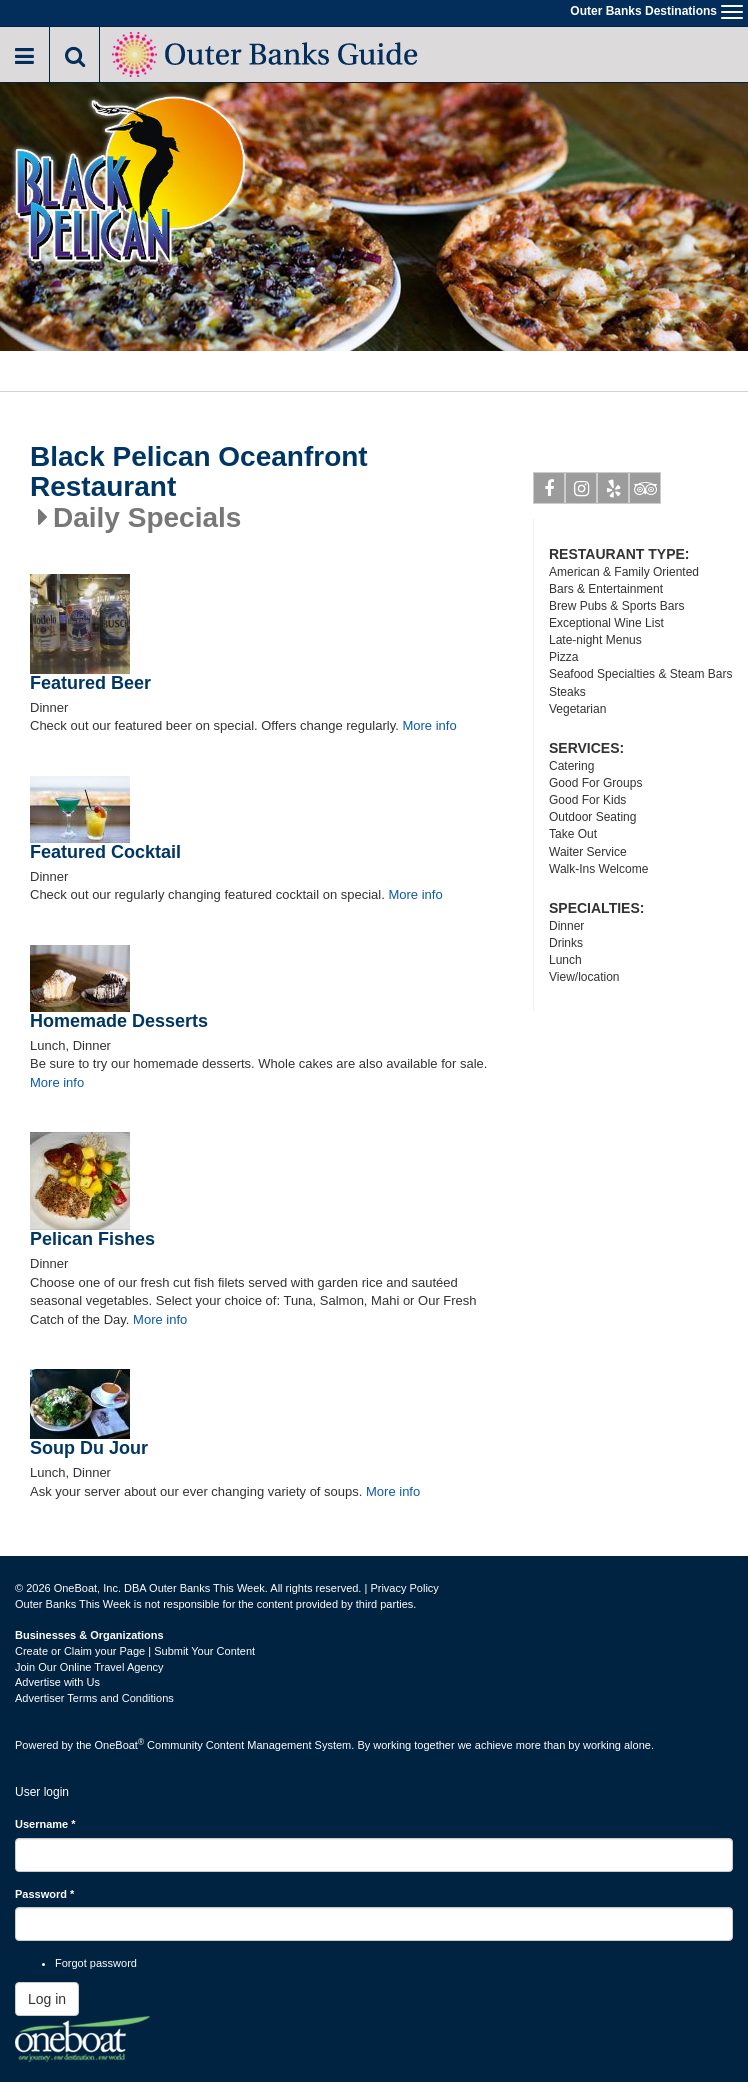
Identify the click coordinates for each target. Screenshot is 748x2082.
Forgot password (96, 1963)
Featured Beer (90, 683)
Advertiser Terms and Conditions (94, 1698)
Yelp (613, 492)
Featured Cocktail (105, 852)
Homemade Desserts (119, 1021)
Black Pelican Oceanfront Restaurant (199, 472)
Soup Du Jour (89, 1448)
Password (44, 1894)
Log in (47, 1999)
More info (429, 725)
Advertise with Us (57, 1682)
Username (45, 1824)
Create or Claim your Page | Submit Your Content (135, 1651)
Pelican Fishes (92, 1239)
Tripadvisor (645, 492)
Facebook (549, 492)
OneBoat (120, 1745)
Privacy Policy (404, 1588)
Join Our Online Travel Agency (89, 1667)
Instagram (581, 492)
